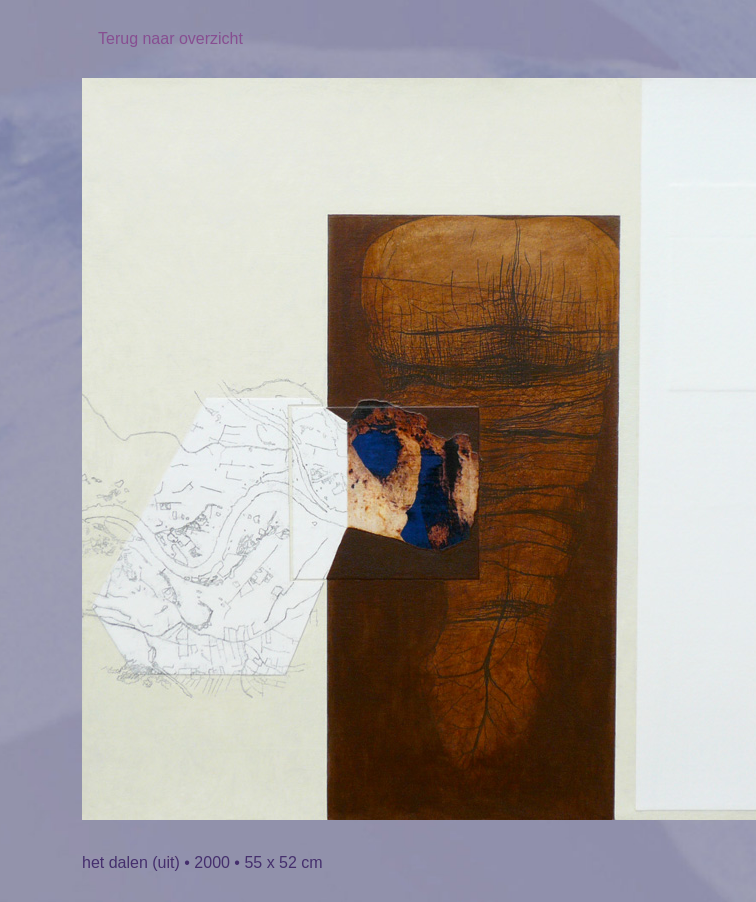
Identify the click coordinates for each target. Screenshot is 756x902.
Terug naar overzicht (170, 38)
